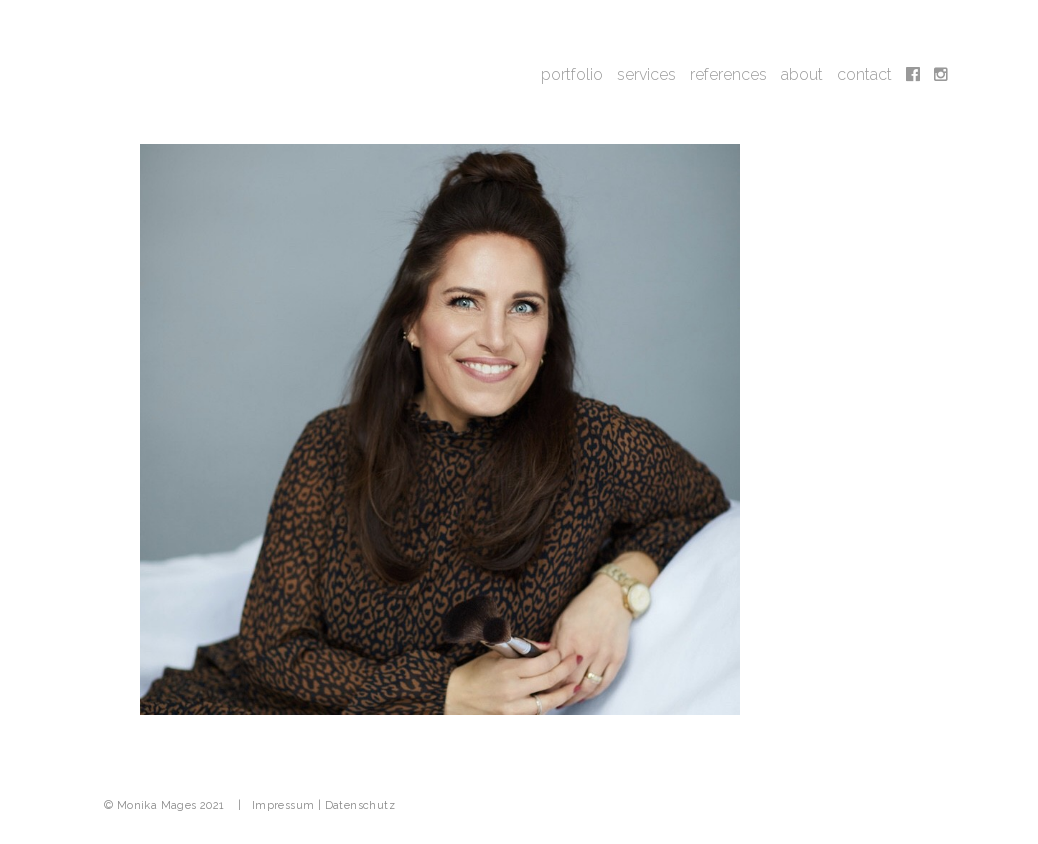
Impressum (283, 805)
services (646, 74)
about (802, 74)
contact (864, 74)
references (728, 74)
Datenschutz (360, 805)
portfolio (572, 74)
